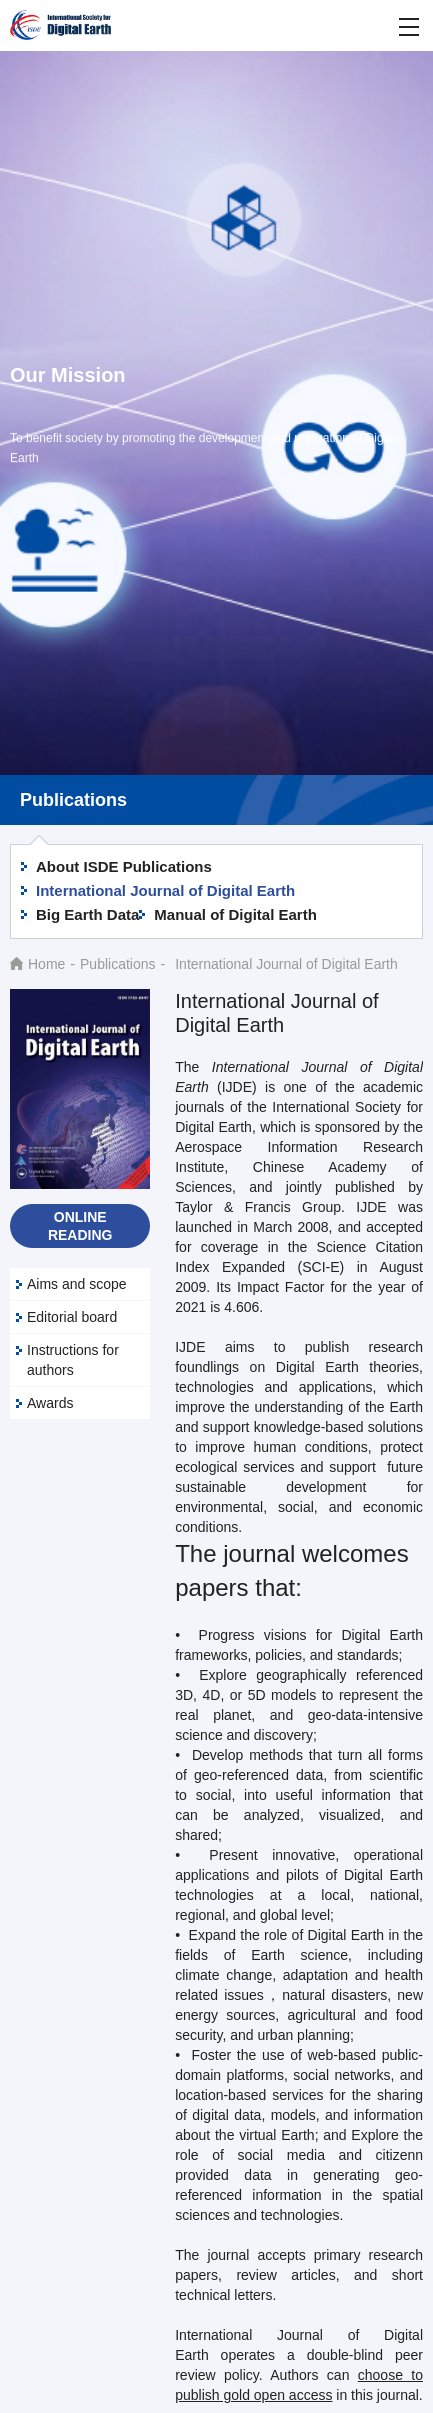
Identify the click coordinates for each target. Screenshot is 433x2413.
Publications (118, 964)
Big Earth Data (87, 914)
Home (46, 964)
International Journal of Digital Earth (165, 890)
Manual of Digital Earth (235, 914)
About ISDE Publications (124, 866)
